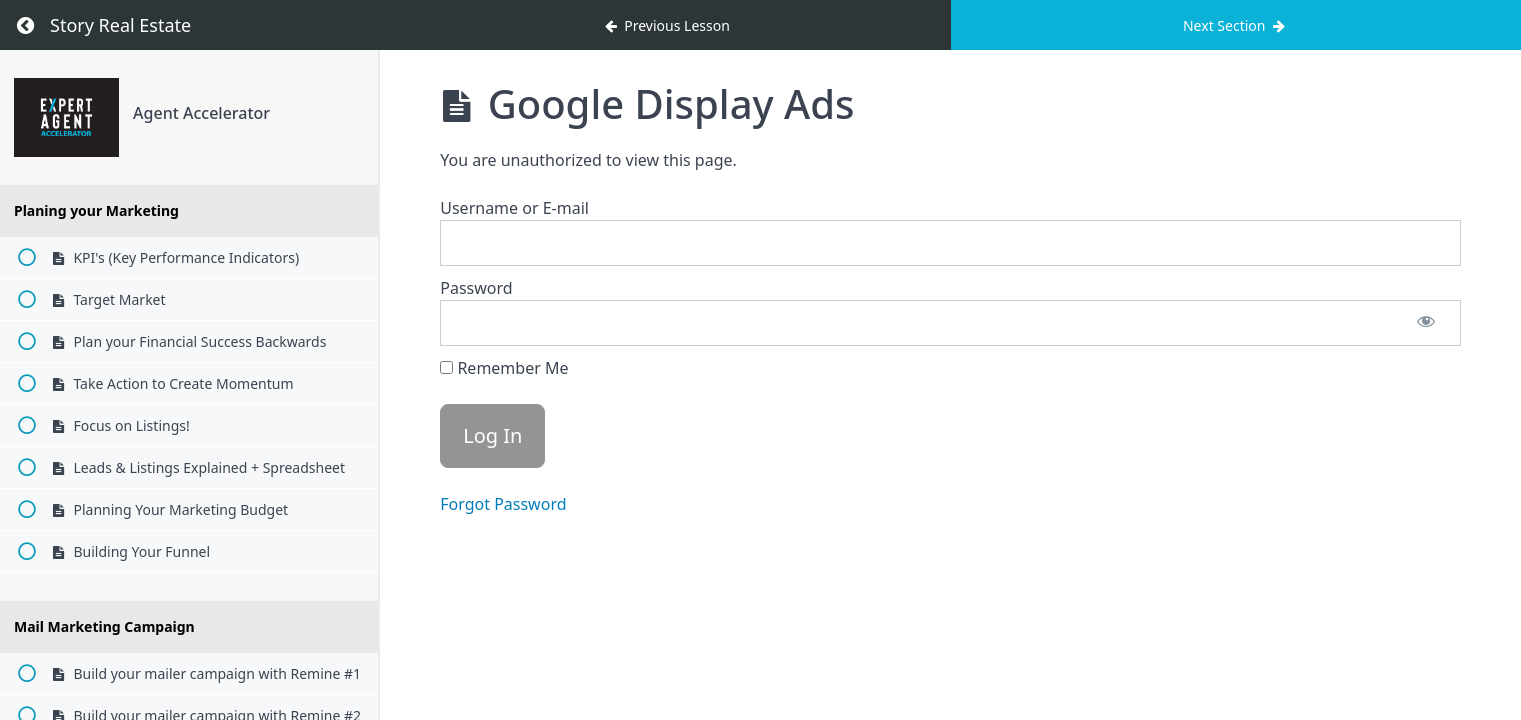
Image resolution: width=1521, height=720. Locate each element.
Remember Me (504, 368)
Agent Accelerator (201, 113)
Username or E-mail (514, 208)
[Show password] (1426, 323)
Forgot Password (503, 504)
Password (476, 288)
